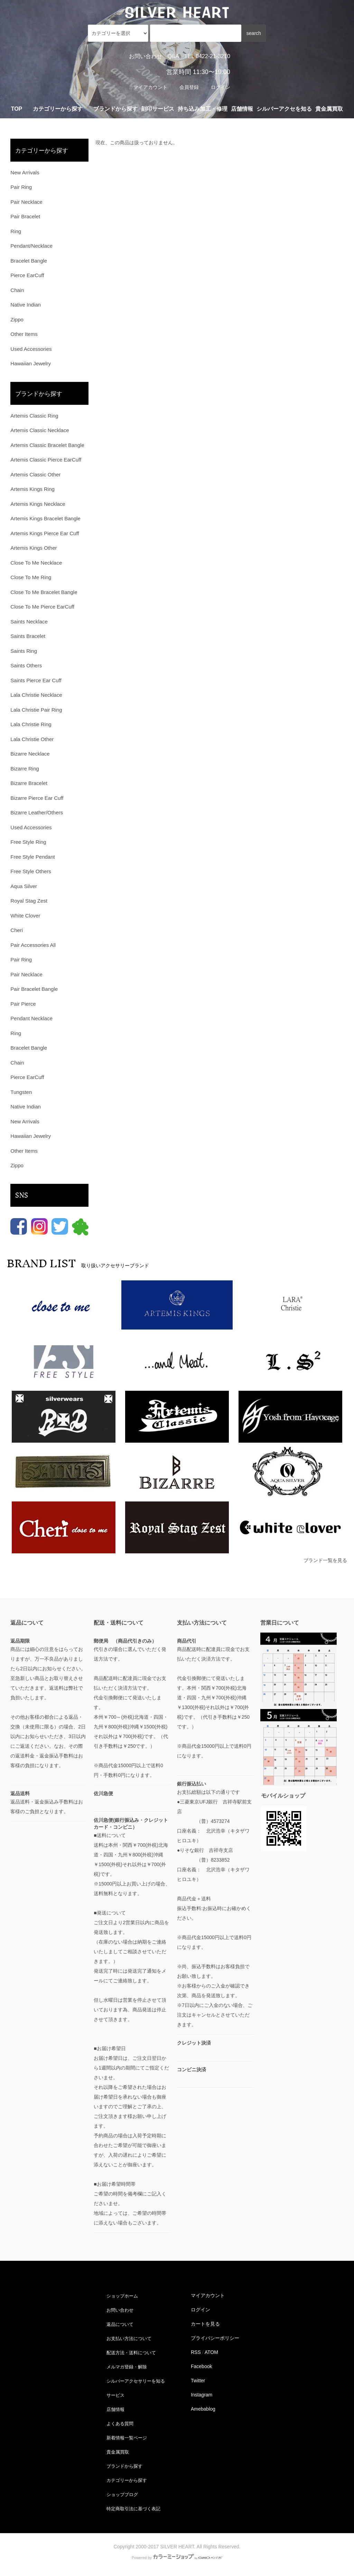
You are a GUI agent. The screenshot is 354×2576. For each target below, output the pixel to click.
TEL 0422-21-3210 (207, 56)
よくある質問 (120, 2423)
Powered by (177, 2558)
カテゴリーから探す (127, 2480)
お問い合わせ (145, 56)
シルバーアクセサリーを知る (137, 2380)
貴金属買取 (329, 109)
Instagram (201, 2394)
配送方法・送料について (132, 2352)
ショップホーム (123, 2295)
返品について (120, 2324)
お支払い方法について (130, 2338)
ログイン (220, 87)
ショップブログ (123, 2494)
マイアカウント (150, 87)
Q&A (173, 56)
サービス (115, 2394)
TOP (16, 109)
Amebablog (203, 2409)
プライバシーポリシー (215, 2338)
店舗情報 (242, 109)
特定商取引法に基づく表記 (135, 2508)
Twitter (198, 2380)
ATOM (211, 2352)
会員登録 (189, 87)
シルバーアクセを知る (284, 109)
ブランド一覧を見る (325, 1560)
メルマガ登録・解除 (127, 2366)
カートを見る (205, 2324)
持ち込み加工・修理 (202, 109)
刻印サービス (157, 109)
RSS (196, 2352)
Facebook (201, 2366)
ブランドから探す (125, 2465)
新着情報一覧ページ (127, 2437)
